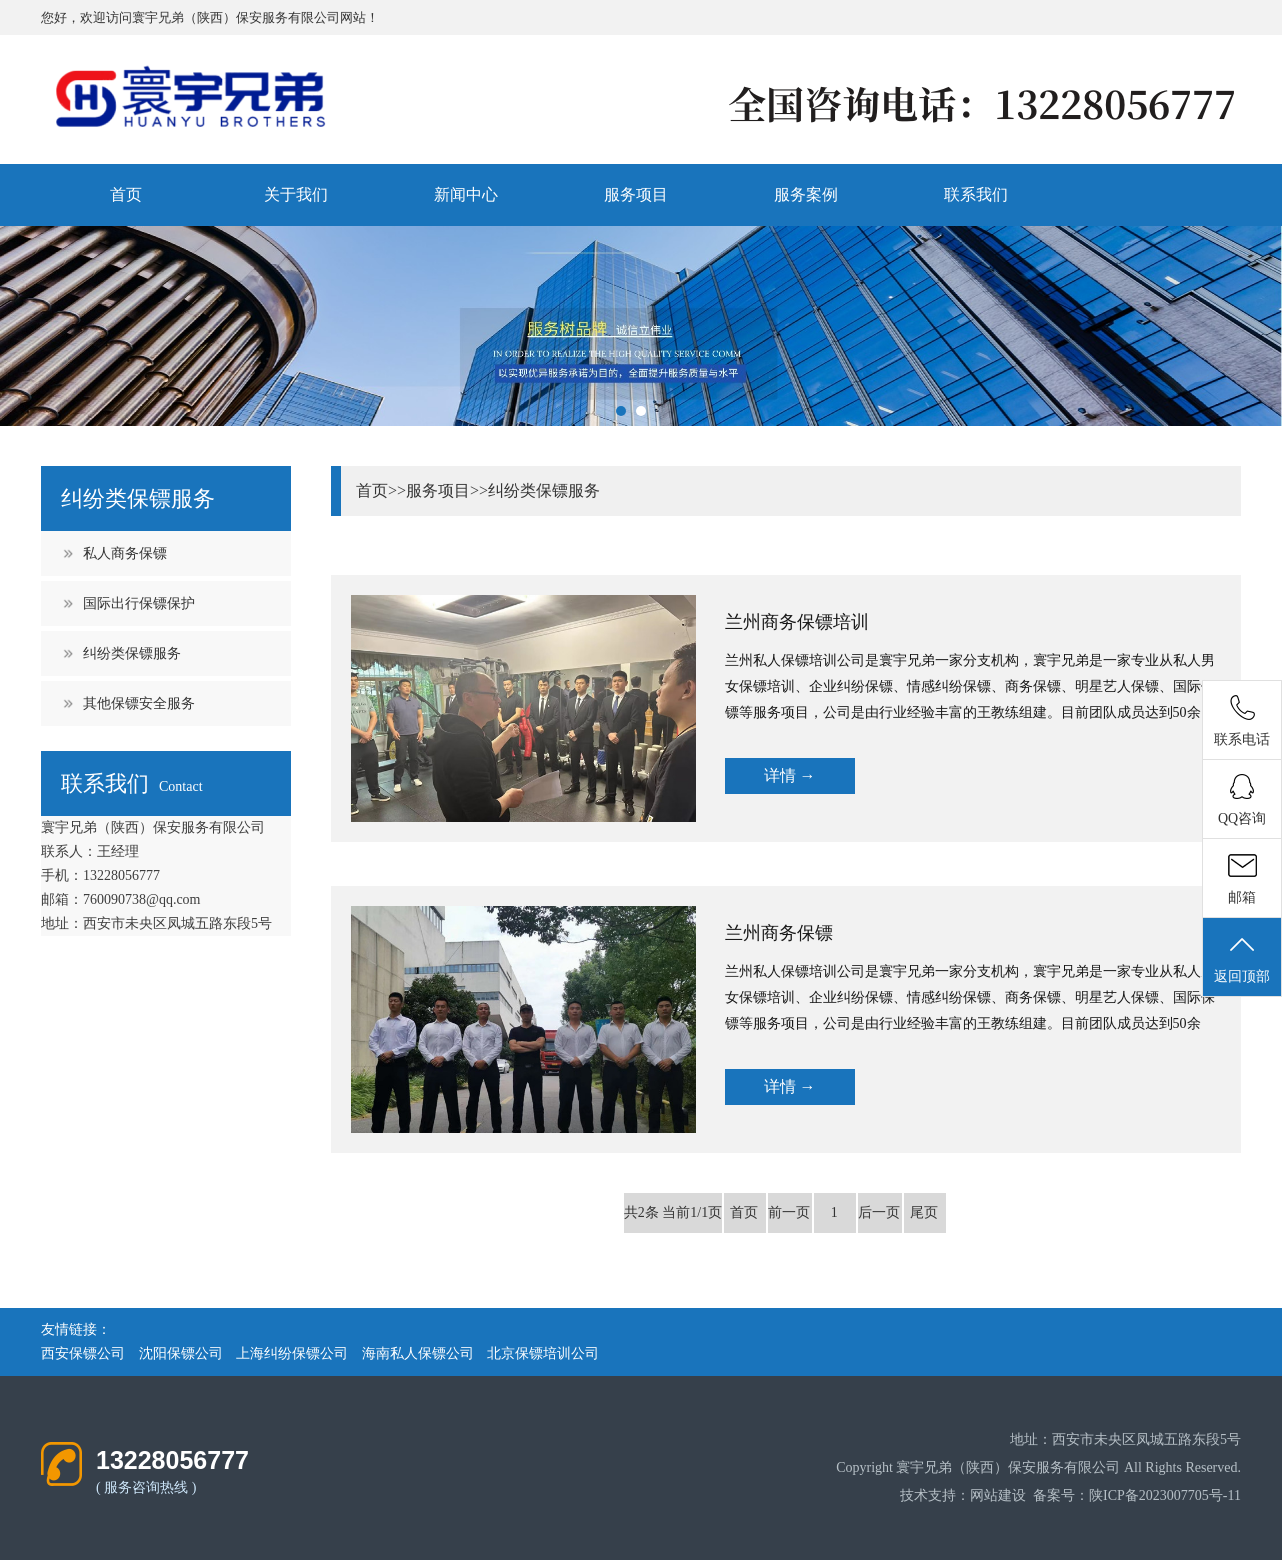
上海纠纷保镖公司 (292, 1353)
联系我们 (976, 194)
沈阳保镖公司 (181, 1353)
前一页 (789, 1212)
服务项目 (636, 194)
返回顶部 (1242, 958)
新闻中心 (466, 194)
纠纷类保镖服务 (132, 653)
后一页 (879, 1212)
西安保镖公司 (83, 1353)
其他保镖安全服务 (139, 703)
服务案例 (806, 194)
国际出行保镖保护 (139, 603)
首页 (126, 194)
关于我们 (296, 194)
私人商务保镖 (125, 553)
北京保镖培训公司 (543, 1353)
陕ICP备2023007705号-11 (1165, 1495)
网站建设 (998, 1495)
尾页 (924, 1212)
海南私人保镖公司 (418, 1353)
